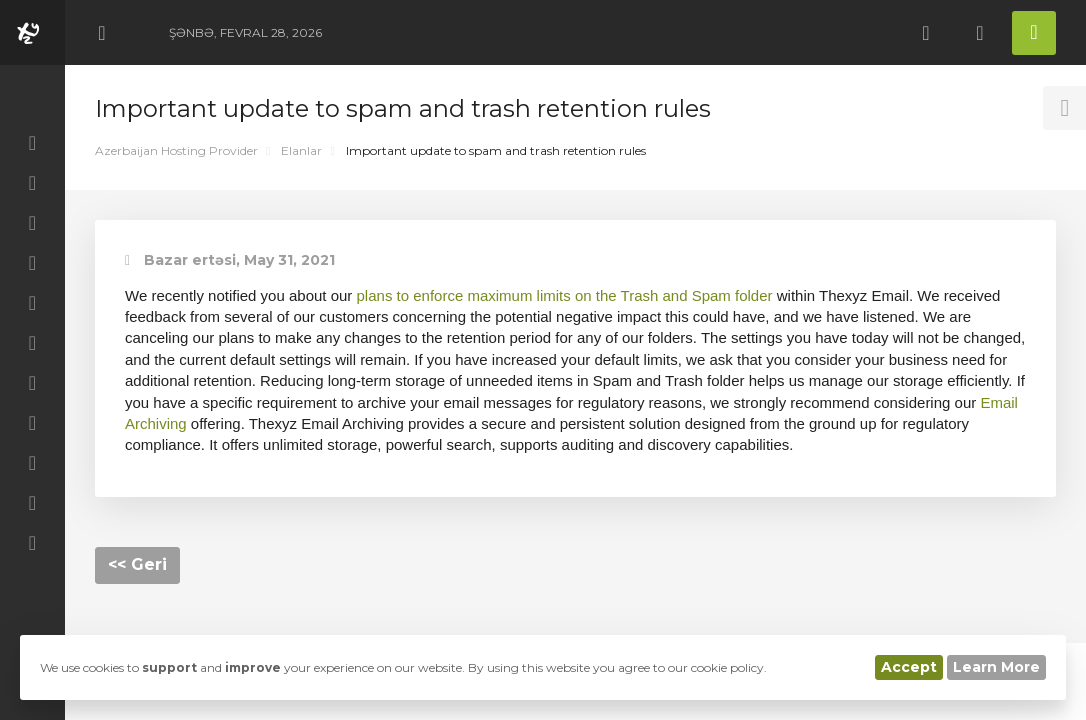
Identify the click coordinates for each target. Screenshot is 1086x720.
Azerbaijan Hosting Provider (176, 150)
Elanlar (301, 150)
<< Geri (137, 564)
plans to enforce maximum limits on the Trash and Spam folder (565, 295)
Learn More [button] (996, 667)
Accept (909, 667)
